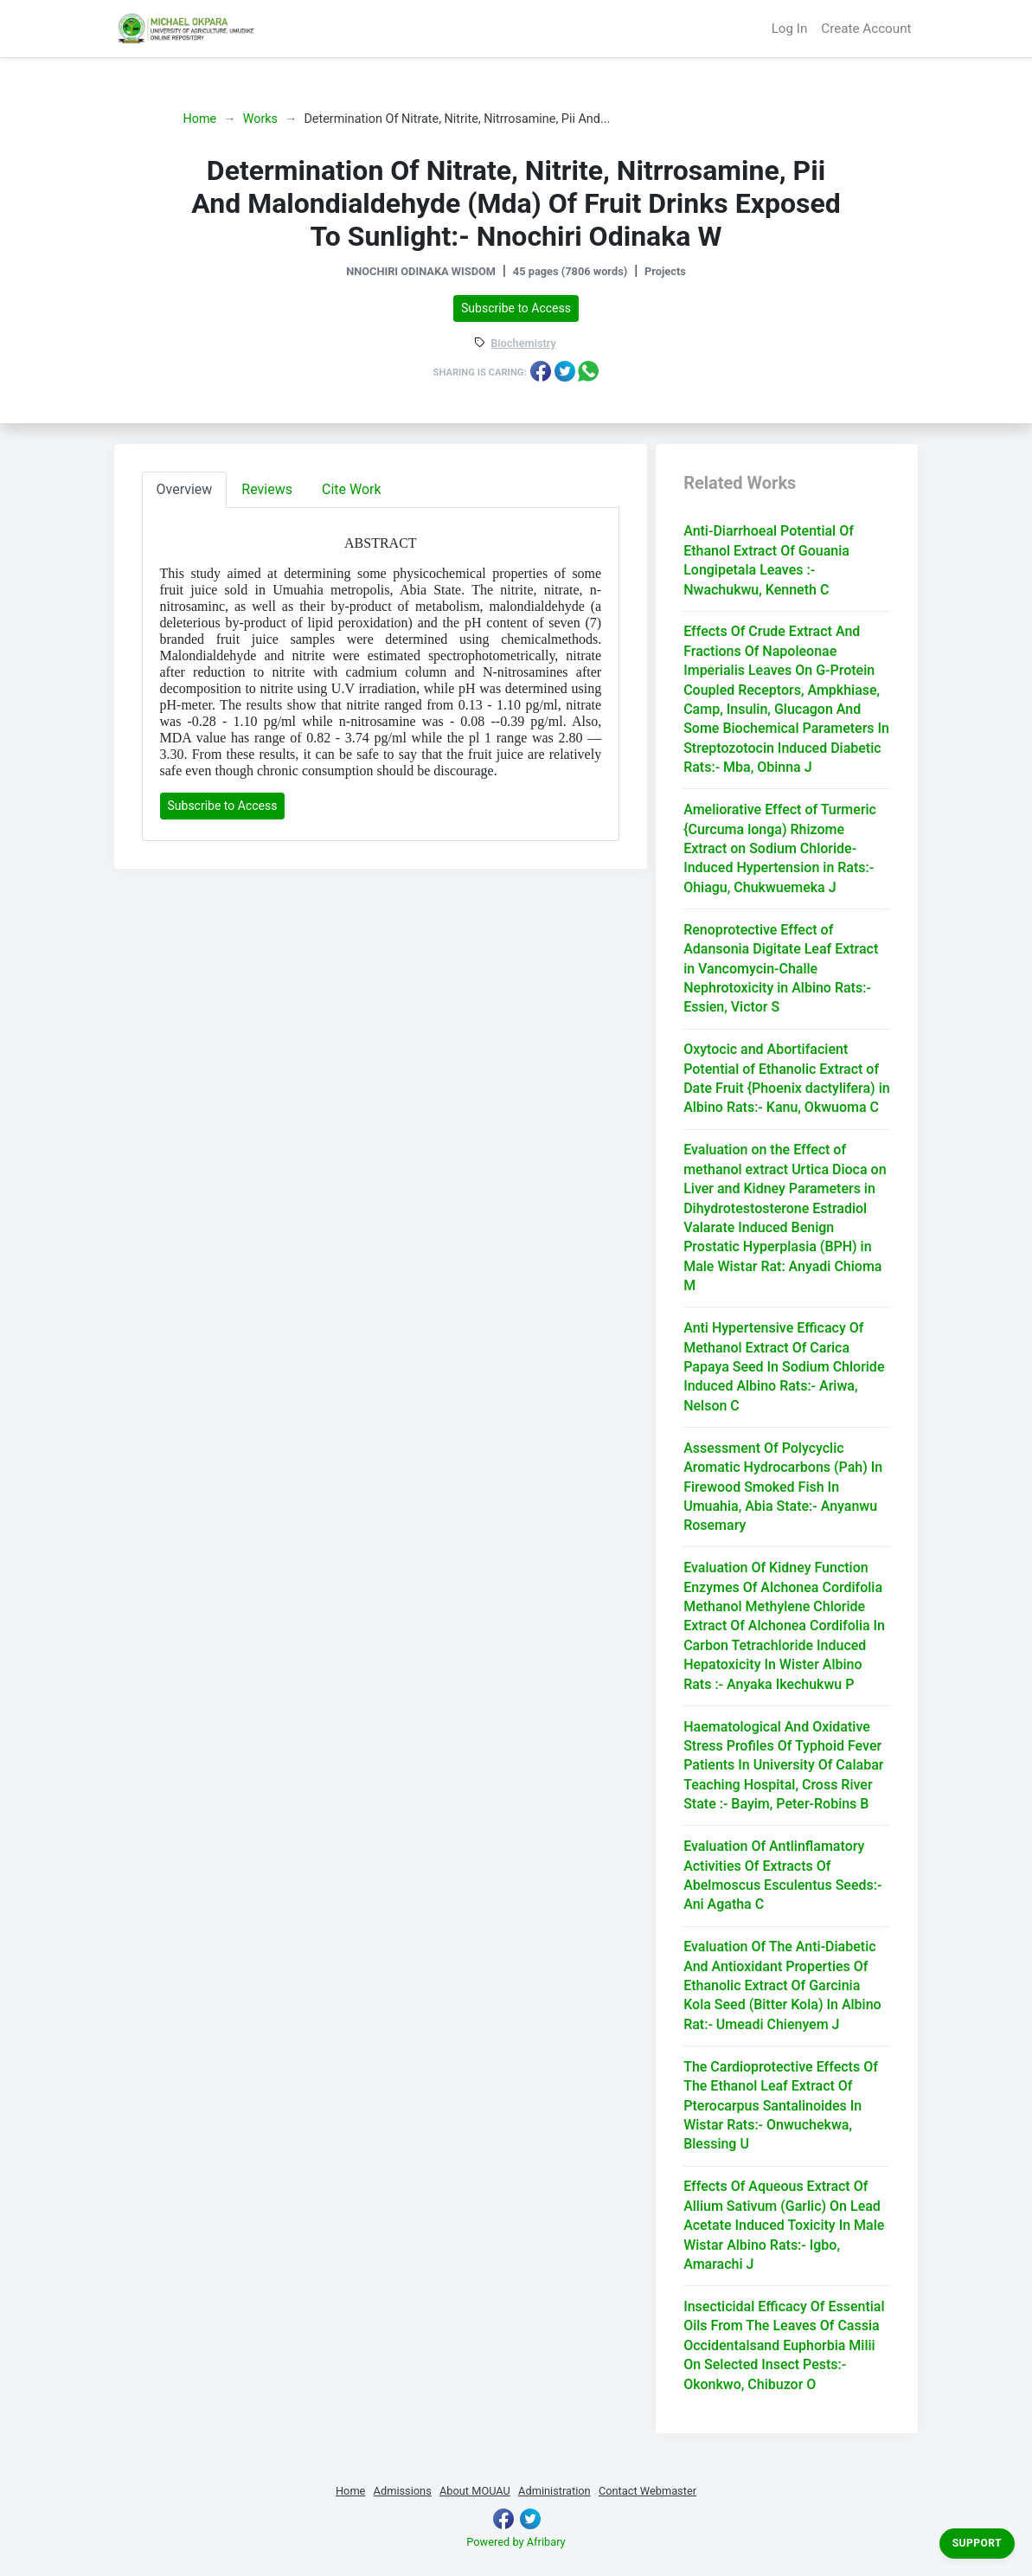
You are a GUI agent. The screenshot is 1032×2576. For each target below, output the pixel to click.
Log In (790, 28)
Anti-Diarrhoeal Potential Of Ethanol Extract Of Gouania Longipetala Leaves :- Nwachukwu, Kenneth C (768, 560)
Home (200, 119)
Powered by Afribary (515, 2541)
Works (260, 119)
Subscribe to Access (516, 308)
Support (977, 2543)
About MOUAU (474, 2490)
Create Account (866, 28)
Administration (554, 2490)
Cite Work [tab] (351, 489)
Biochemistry (522, 344)
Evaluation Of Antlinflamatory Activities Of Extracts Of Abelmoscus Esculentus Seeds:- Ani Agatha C (782, 1875)
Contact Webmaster (647, 2490)
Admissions (403, 2490)
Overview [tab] (185, 489)
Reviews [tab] (266, 489)
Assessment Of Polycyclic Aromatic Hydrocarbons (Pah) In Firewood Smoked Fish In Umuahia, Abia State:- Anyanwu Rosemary (782, 1487)
